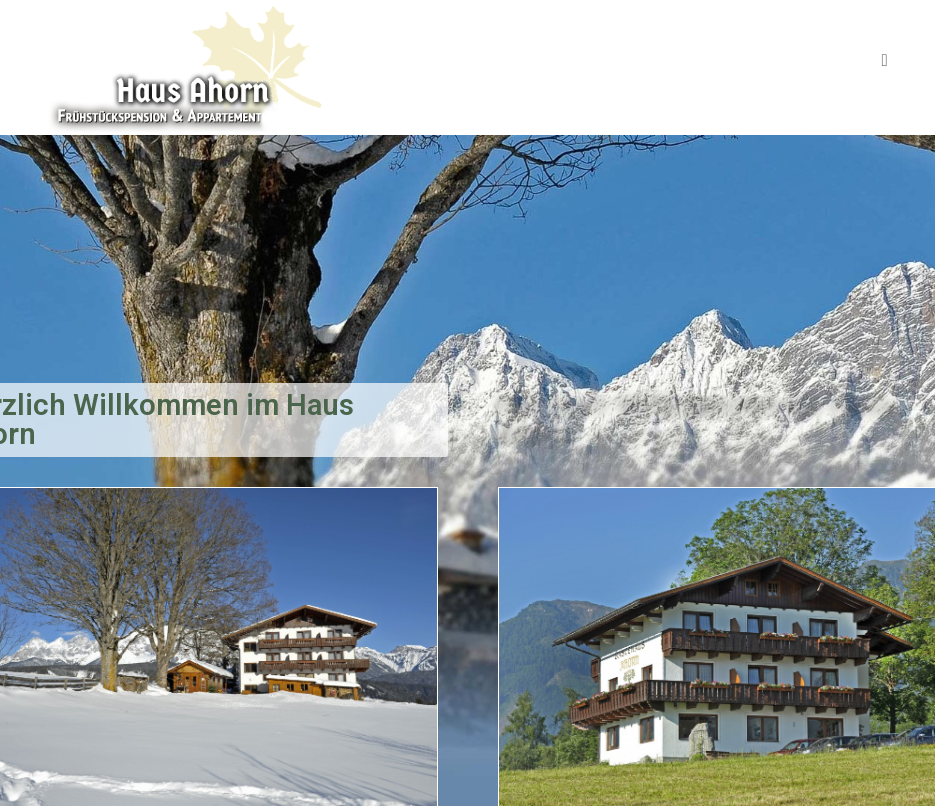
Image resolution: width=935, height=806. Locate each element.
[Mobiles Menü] (884, 59)
